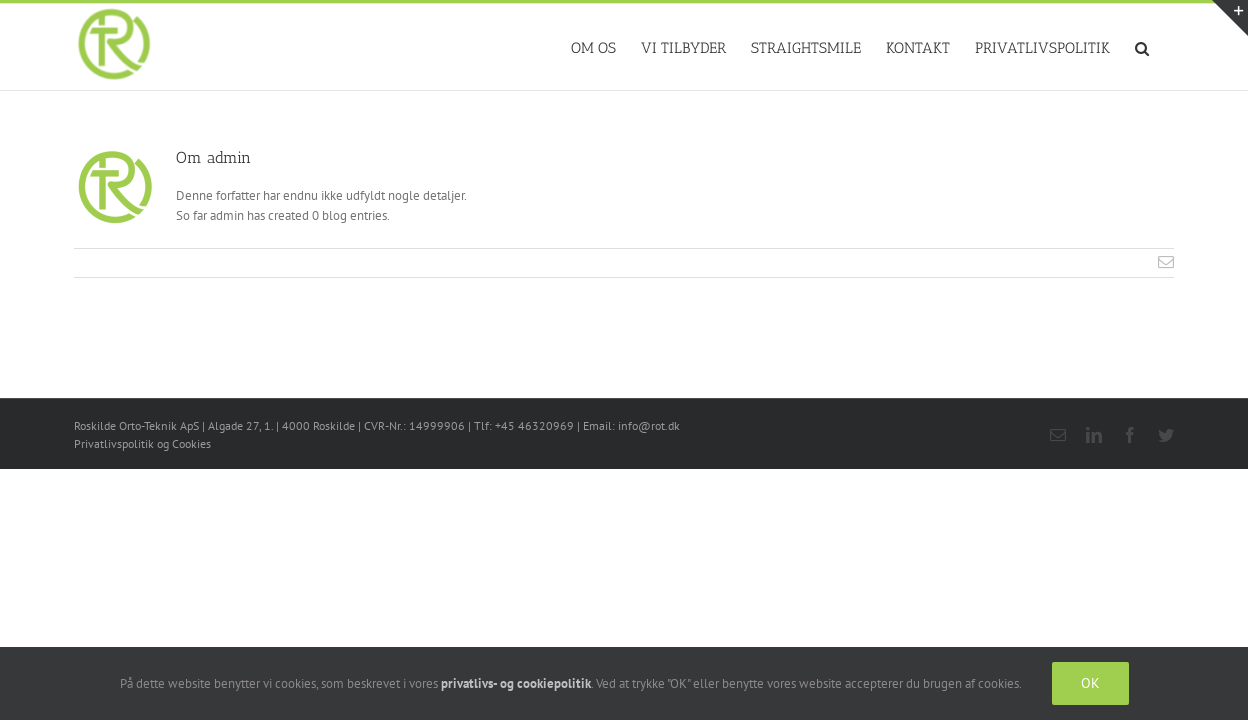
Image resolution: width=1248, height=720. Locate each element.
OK (1090, 683)
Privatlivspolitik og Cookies (142, 443)
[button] (1167, 47)
